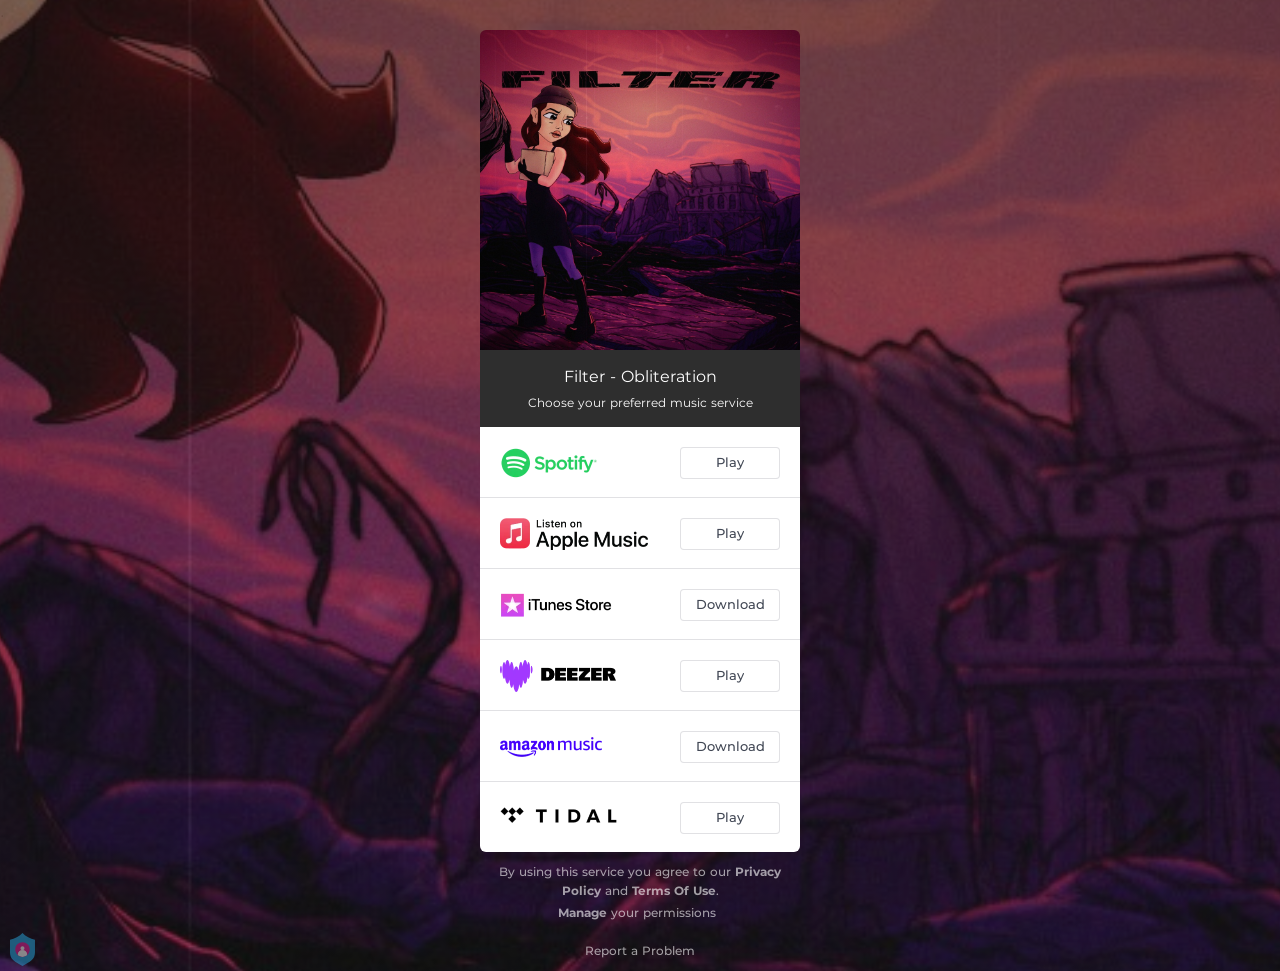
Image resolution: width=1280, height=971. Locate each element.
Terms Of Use (674, 890)
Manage (582, 912)
